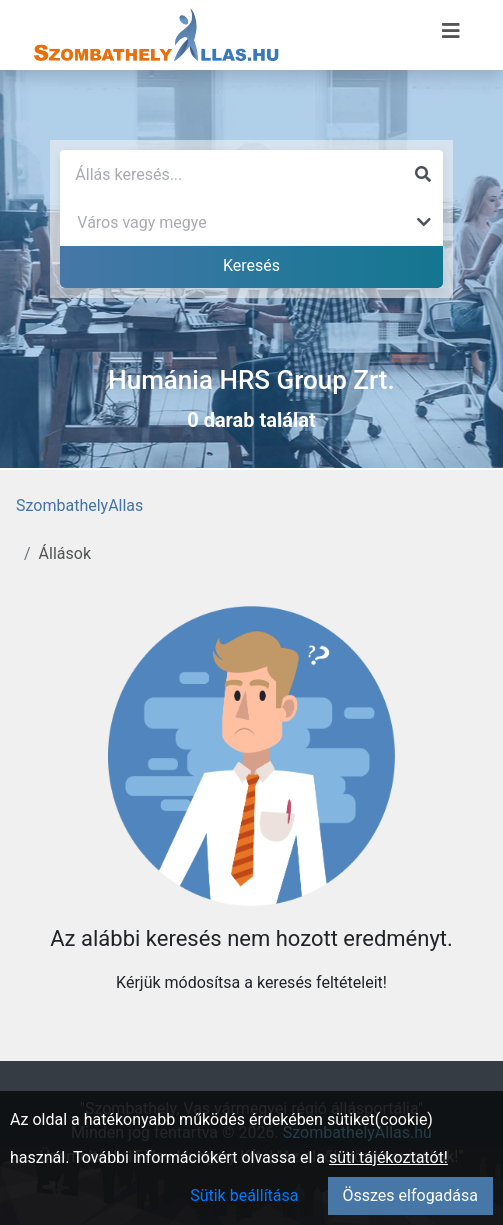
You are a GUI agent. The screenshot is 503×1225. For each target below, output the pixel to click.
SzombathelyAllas (79, 505)
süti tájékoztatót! (388, 1157)
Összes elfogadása (410, 1195)
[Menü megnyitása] (451, 31)
